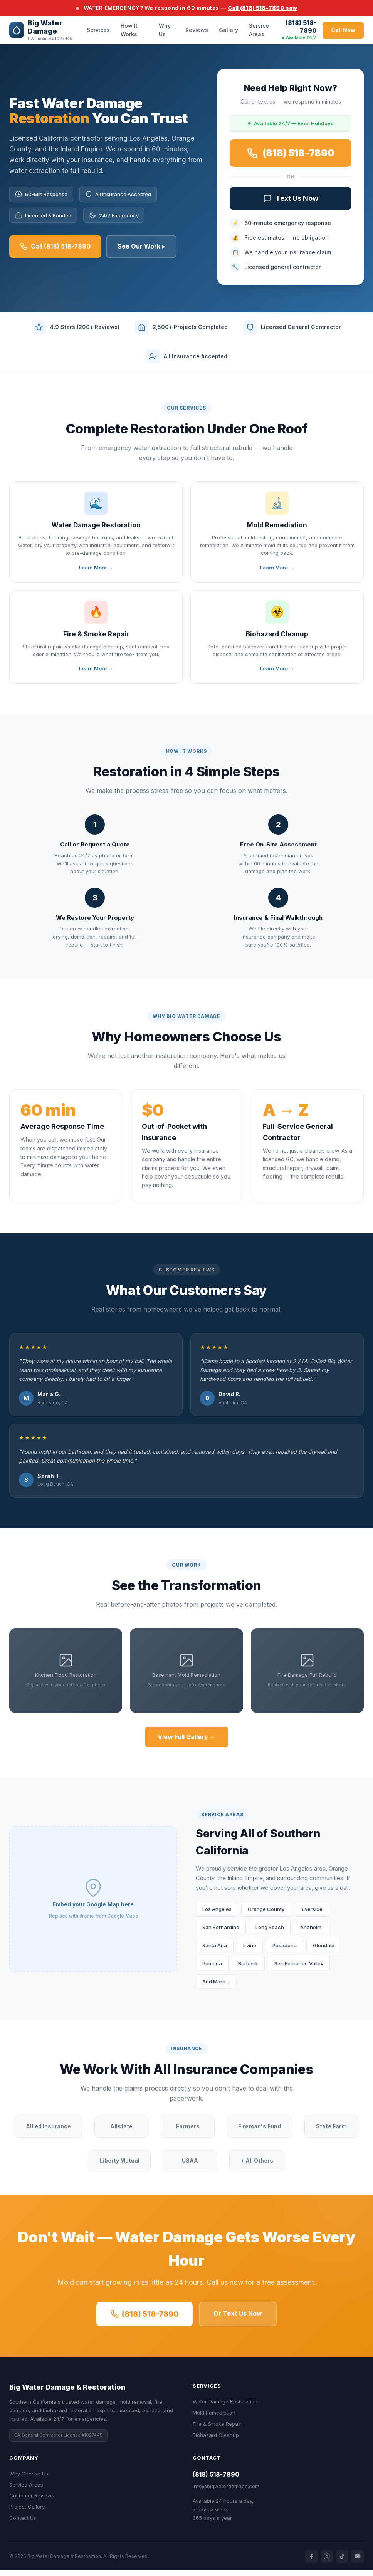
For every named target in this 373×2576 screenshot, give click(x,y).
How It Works (129, 29)
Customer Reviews (31, 2501)
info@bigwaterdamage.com (226, 2492)
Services (98, 30)
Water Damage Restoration (225, 2407)
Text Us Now (290, 200)
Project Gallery (27, 2512)
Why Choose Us (28, 2479)
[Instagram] (327, 2562)
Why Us (165, 29)
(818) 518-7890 (301, 26)
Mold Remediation (214, 2418)
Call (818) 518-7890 (55, 247)
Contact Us (22, 2524)
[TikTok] (342, 2562)
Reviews (196, 30)
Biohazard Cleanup (216, 2440)
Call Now (343, 30)
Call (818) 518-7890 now (262, 8)
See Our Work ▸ (141, 247)
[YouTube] (357, 2562)
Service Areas (259, 29)
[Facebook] (311, 2562)
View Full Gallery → (187, 1742)
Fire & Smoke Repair (217, 2430)
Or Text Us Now (237, 2319)
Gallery (228, 30)
